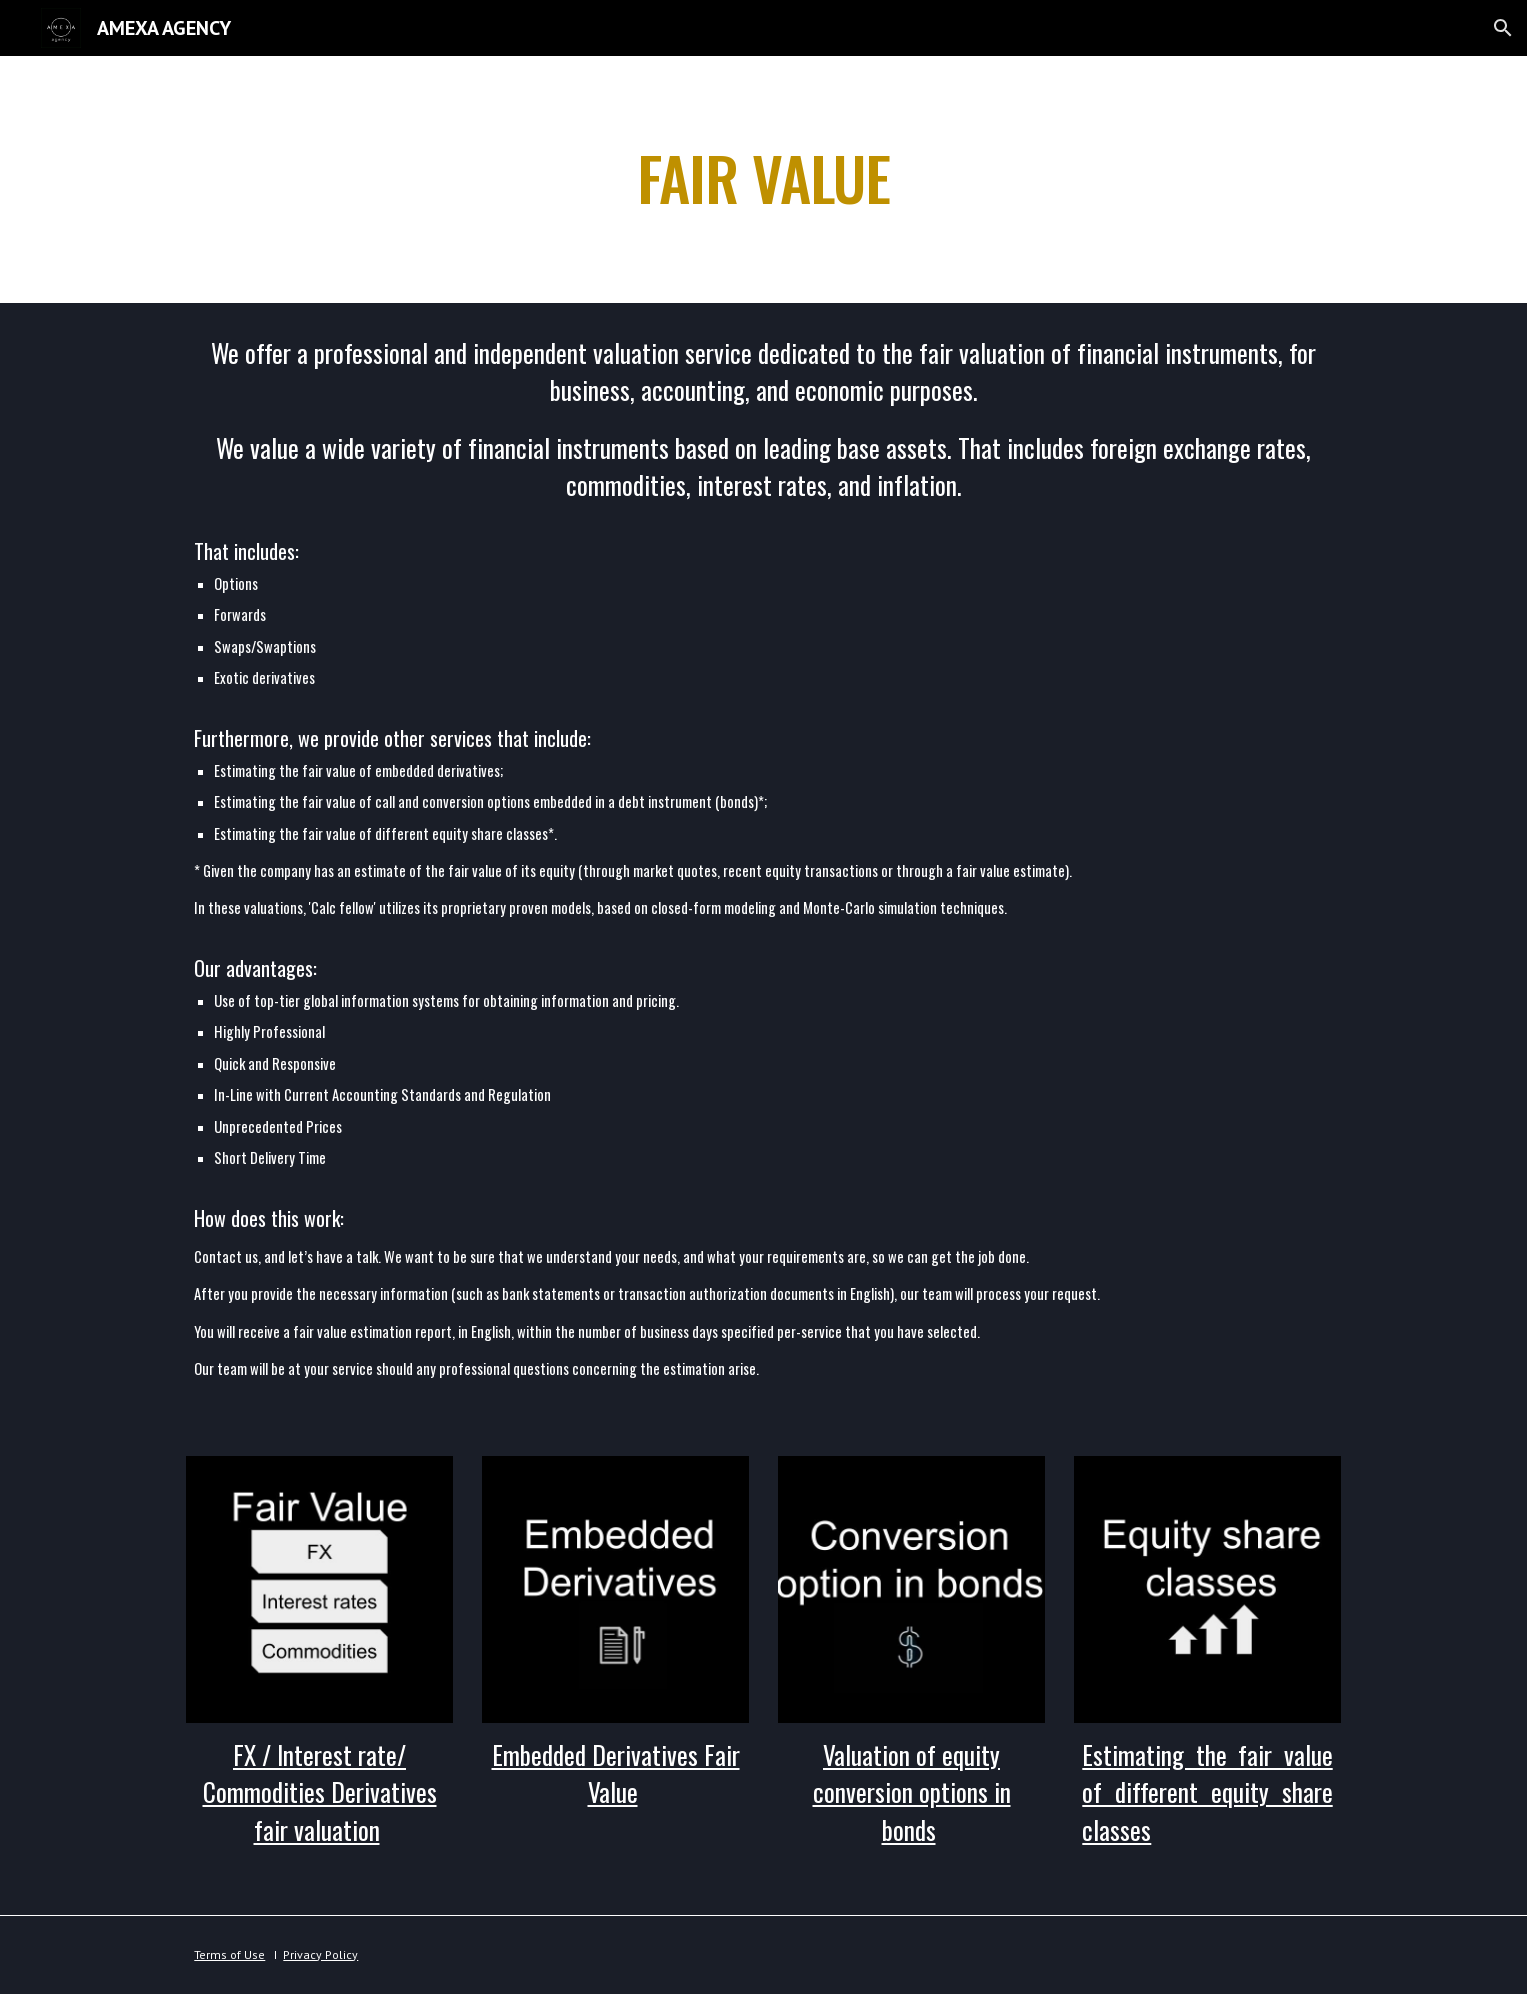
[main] (764, 179)
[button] (1503, 28)
